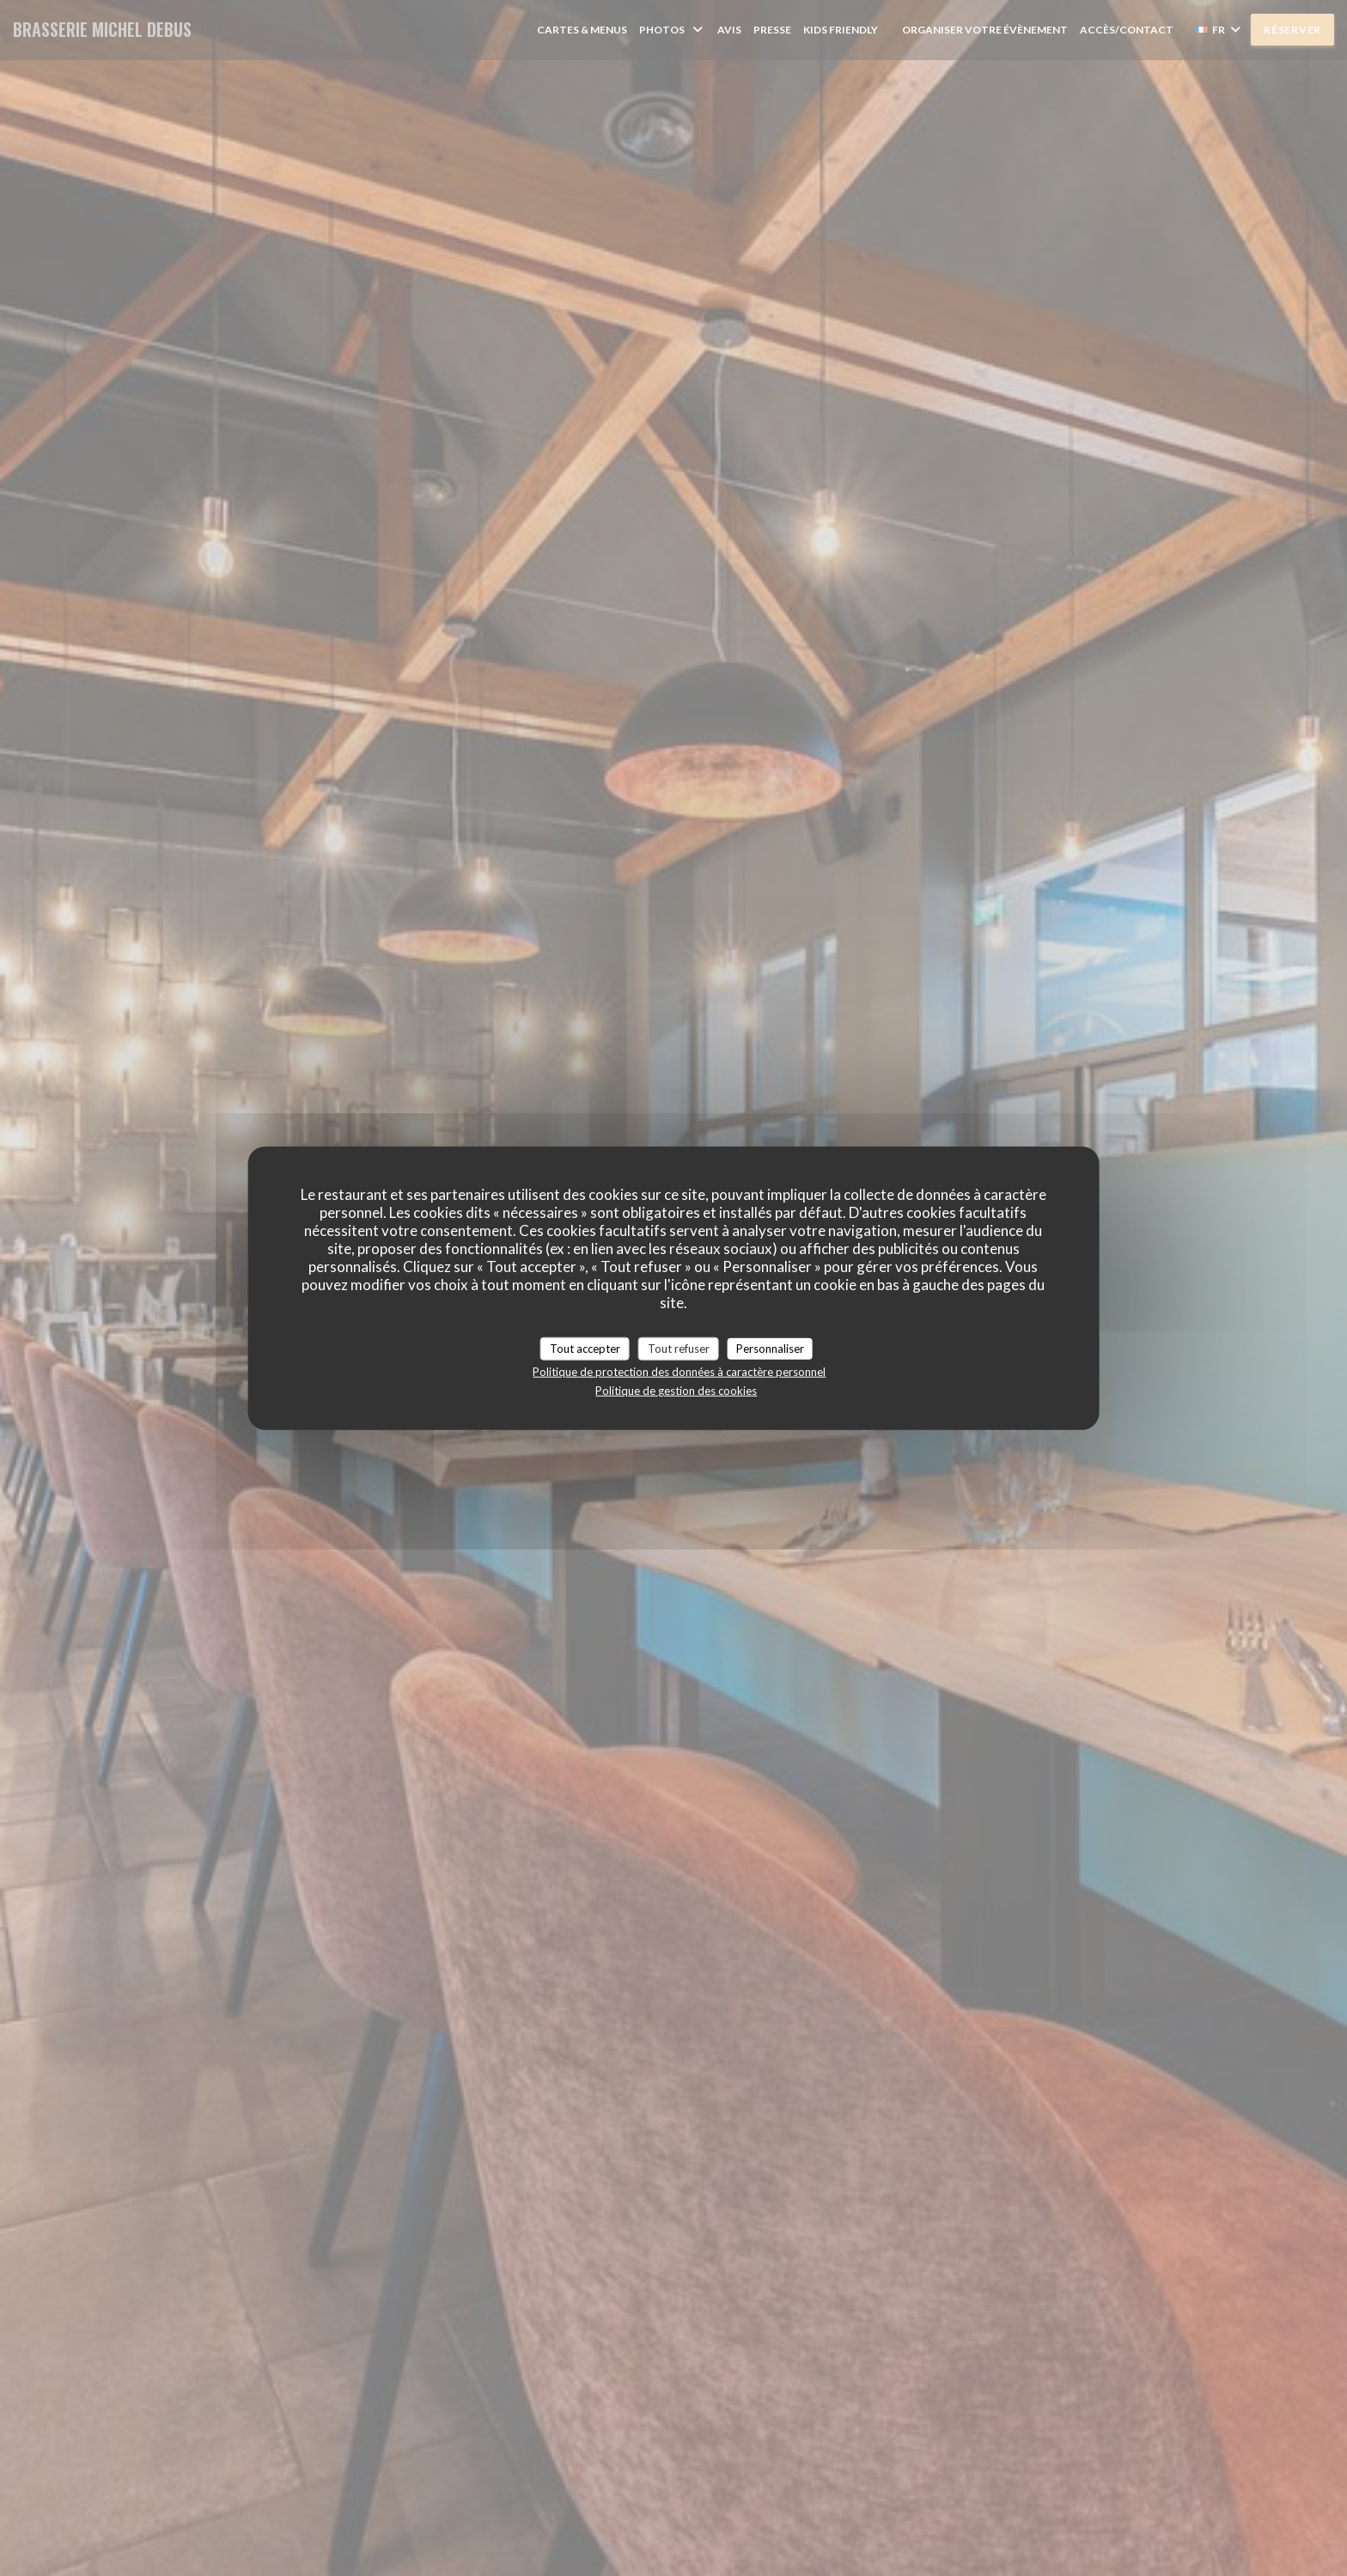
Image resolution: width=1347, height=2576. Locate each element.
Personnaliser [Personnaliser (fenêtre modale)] (770, 1348)
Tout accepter (585, 1348)
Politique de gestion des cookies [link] (676, 1391)
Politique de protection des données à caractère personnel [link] (679, 1372)
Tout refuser (679, 1348)
